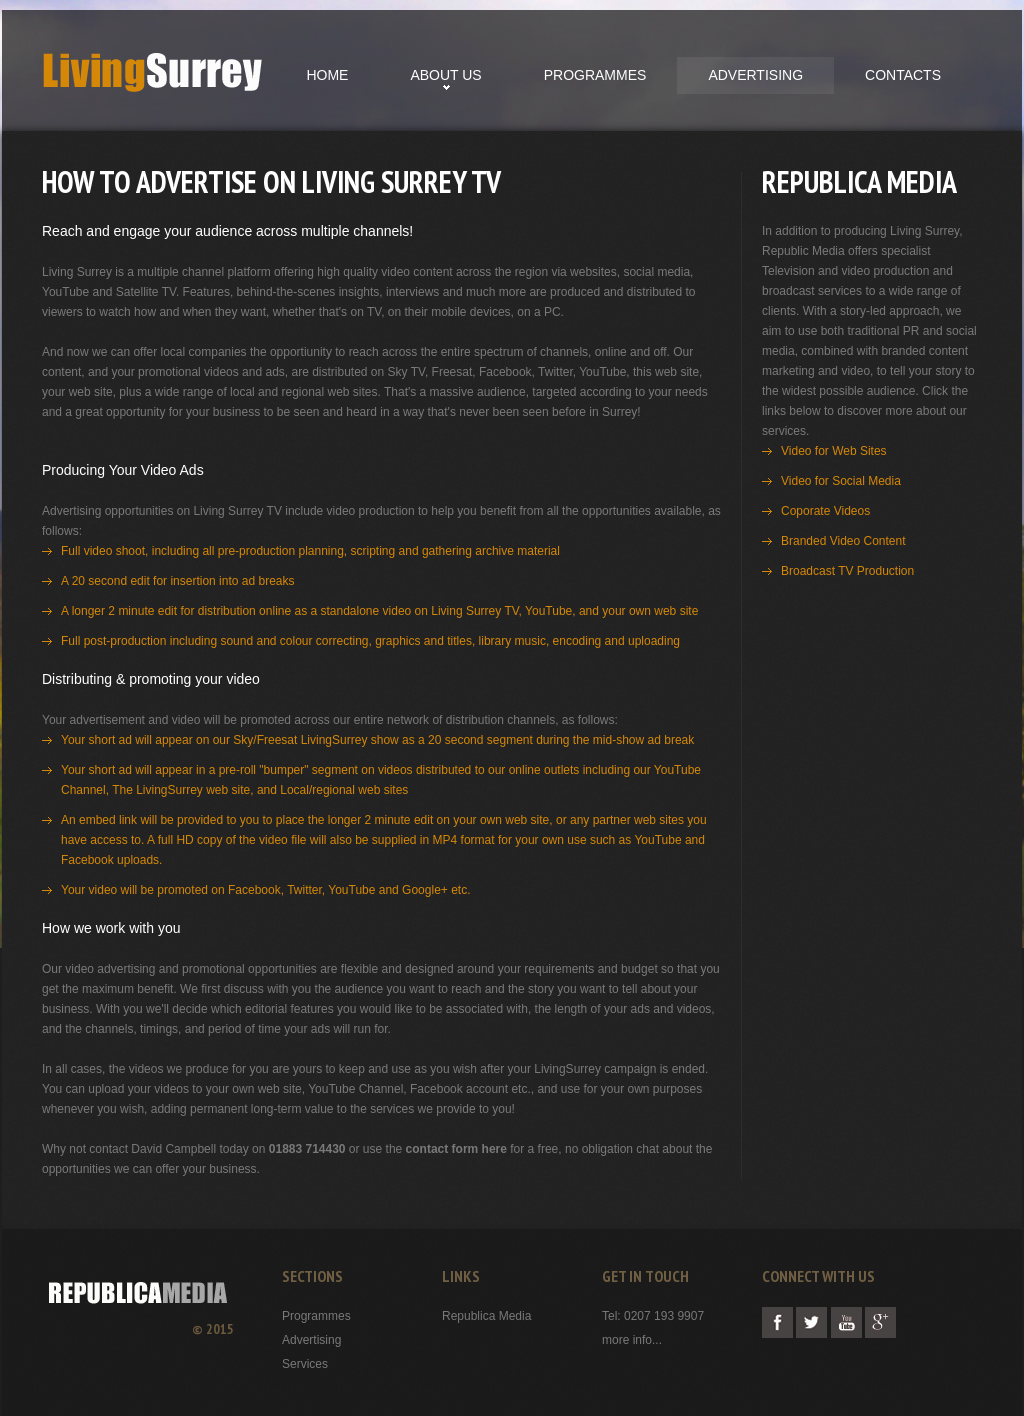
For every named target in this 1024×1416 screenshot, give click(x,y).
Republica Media (486, 1316)
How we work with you (111, 928)
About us (445, 75)
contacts (903, 75)
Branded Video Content (843, 541)
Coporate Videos (825, 511)
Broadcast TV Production (847, 571)
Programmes (595, 75)
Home (327, 75)
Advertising (755, 75)
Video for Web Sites (834, 451)
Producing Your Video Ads (123, 470)
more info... (632, 1340)
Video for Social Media (841, 481)
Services (305, 1364)
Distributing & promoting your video (151, 679)
